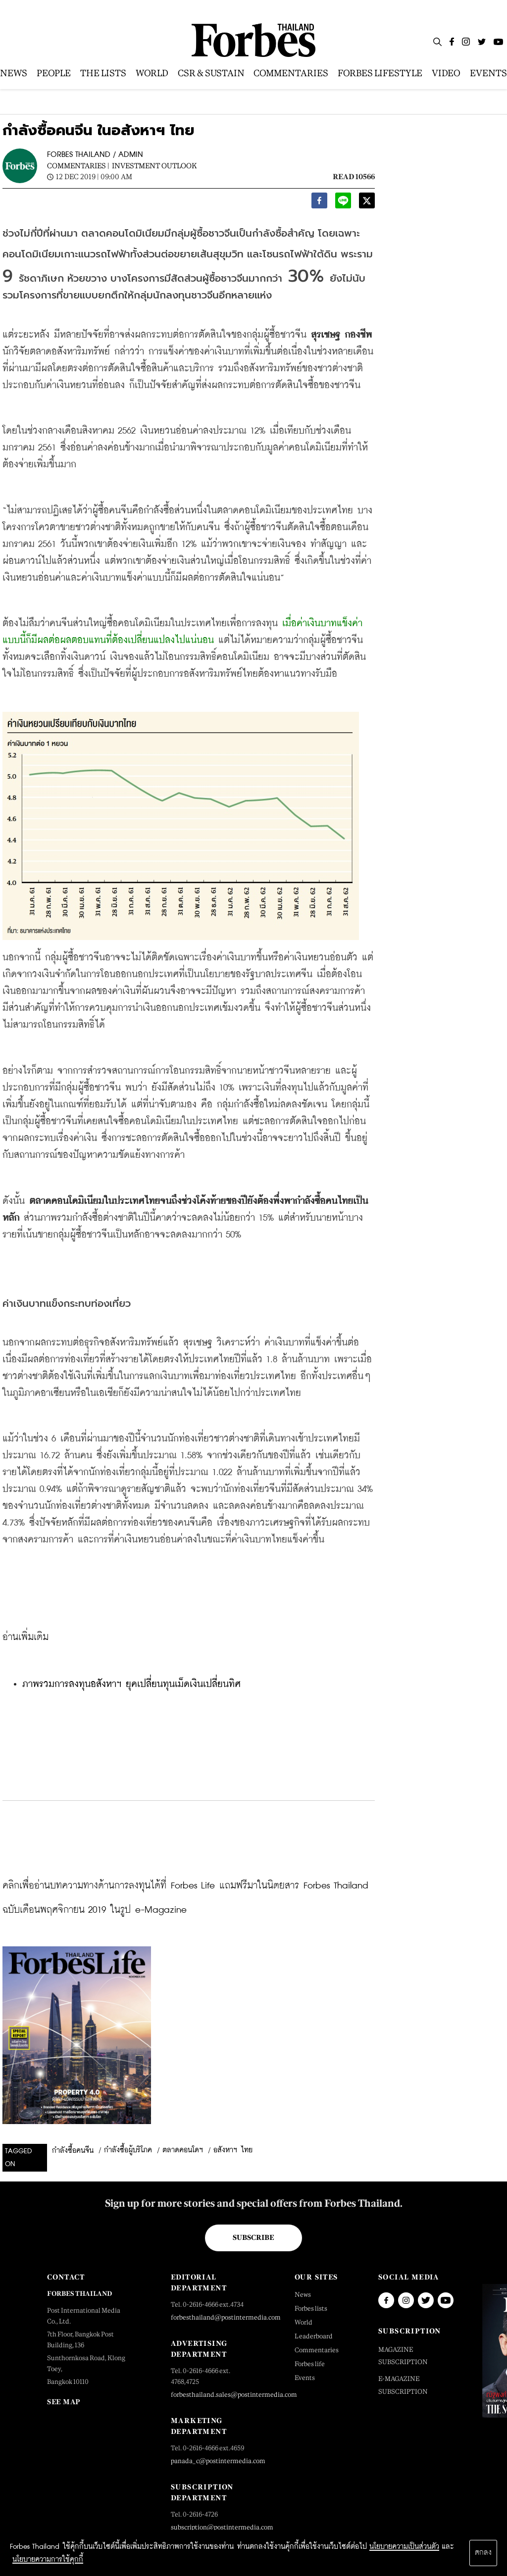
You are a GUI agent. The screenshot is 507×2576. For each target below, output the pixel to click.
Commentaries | (78, 165)
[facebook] (319, 203)
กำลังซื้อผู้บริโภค (128, 2150)
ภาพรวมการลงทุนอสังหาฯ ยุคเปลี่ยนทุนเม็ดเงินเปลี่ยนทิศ (131, 1684)
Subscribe (253, 2237)
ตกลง (483, 2552)
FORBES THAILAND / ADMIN (95, 154)
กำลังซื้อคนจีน (73, 2150)
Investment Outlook (154, 165)
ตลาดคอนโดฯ (182, 2150)
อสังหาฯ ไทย (233, 2150)
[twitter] (367, 203)
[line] (343, 203)
